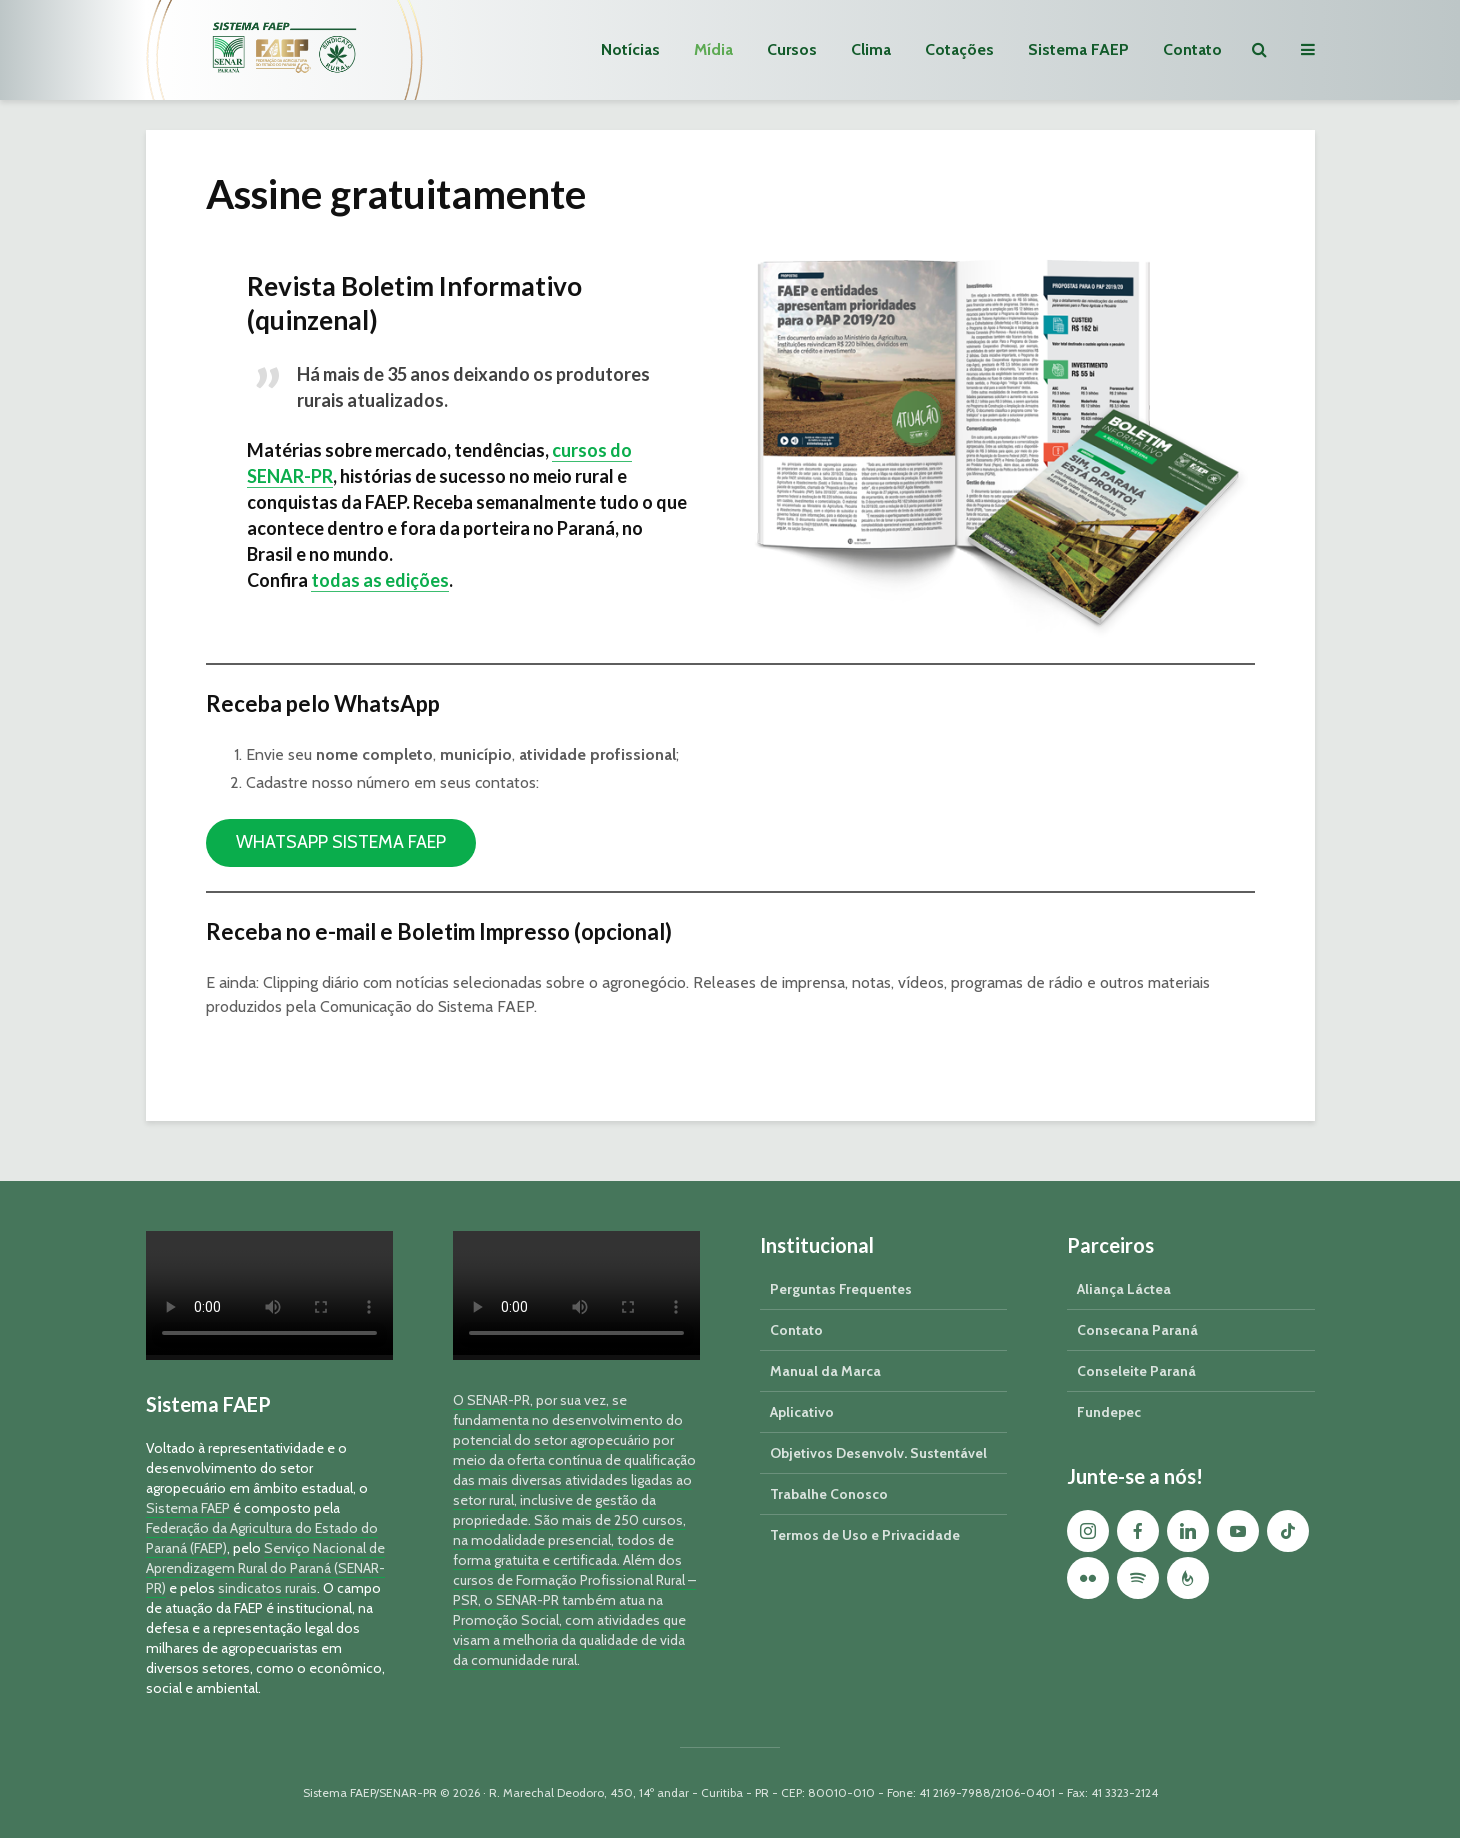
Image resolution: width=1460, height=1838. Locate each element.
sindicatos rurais (267, 1588)
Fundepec (1109, 1412)
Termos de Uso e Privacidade (865, 1535)
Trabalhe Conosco (829, 1494)
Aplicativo (802, 1412)
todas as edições (380, 580)
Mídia (713, 49)
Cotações (959, 49)
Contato (1192, 49)
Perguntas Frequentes (841, 1289)
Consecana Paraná (1137, 1330)
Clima (871, 49)
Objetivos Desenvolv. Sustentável (878, 1453)
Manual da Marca (825, 1371)
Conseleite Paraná (1136, 1371)
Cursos (792, 49)
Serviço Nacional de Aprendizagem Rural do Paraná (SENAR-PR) (265, 1568)
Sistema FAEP (1078, 49)
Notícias (630, 49)
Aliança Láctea (1124, 1289)
